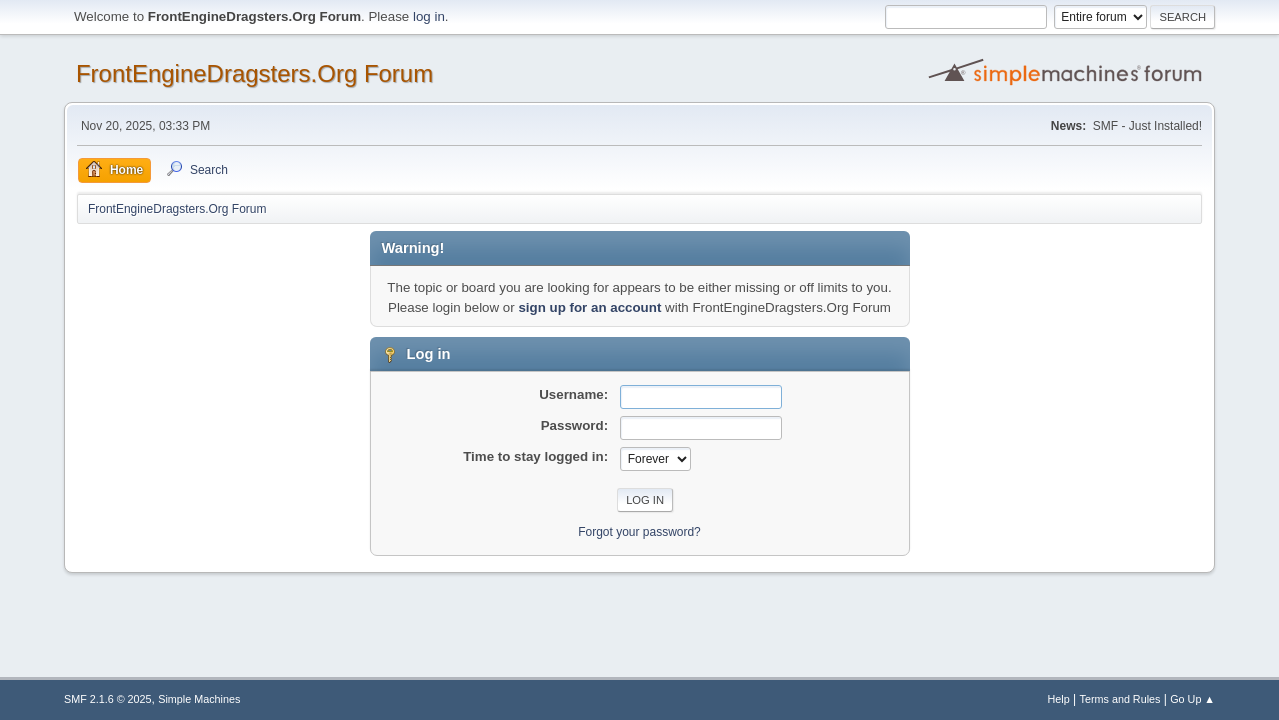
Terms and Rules (1120, 699)
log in (429, 16)
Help (1059, 699)
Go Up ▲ (1192, 699)
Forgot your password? (639, 532)
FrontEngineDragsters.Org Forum (254, 73)
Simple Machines (199, 699)
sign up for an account (589, 307)
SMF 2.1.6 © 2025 (108, 699)
